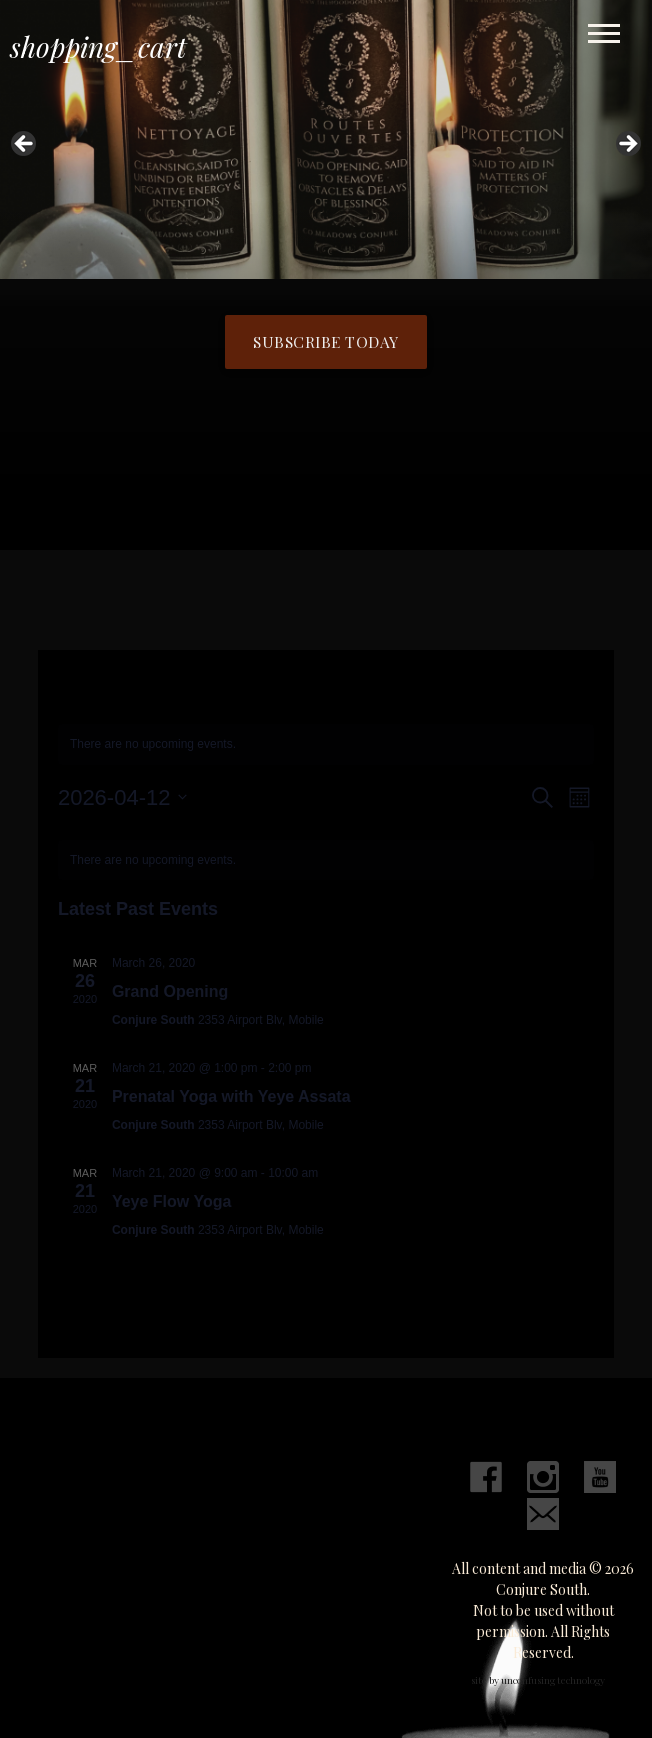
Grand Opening (170, 991)
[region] (326, 150)
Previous (25, 145)
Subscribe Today (326, 341)
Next (627, 145)
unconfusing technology (553, 1680)
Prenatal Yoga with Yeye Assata (231, 1096)
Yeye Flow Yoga (171, 1201)
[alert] (326, 744)
